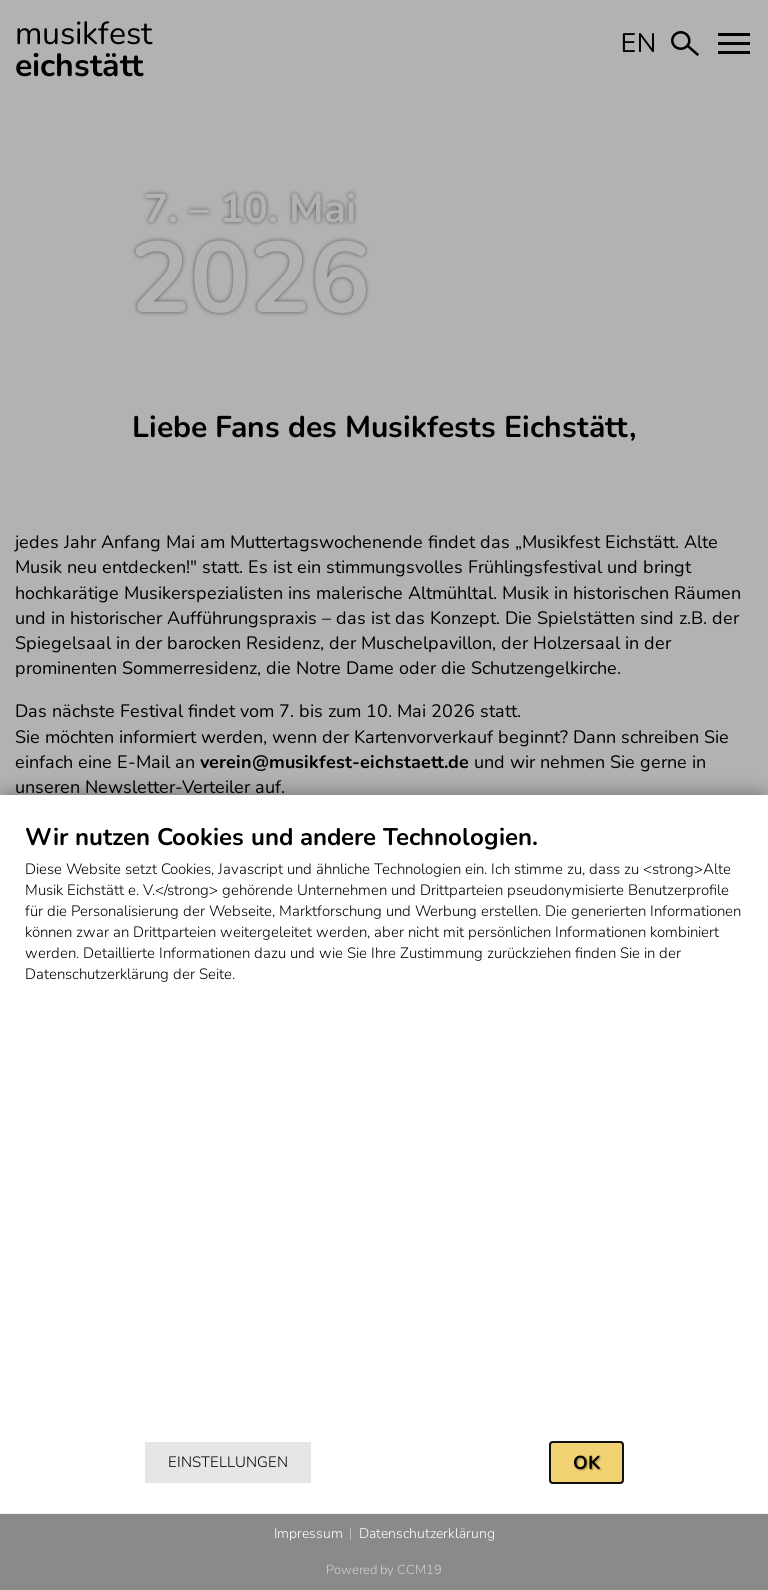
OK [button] (586, 1463)
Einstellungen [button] (228, 1462)
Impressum (308, 1533)
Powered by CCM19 (384, 1570)
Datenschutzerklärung (427, 1533)
